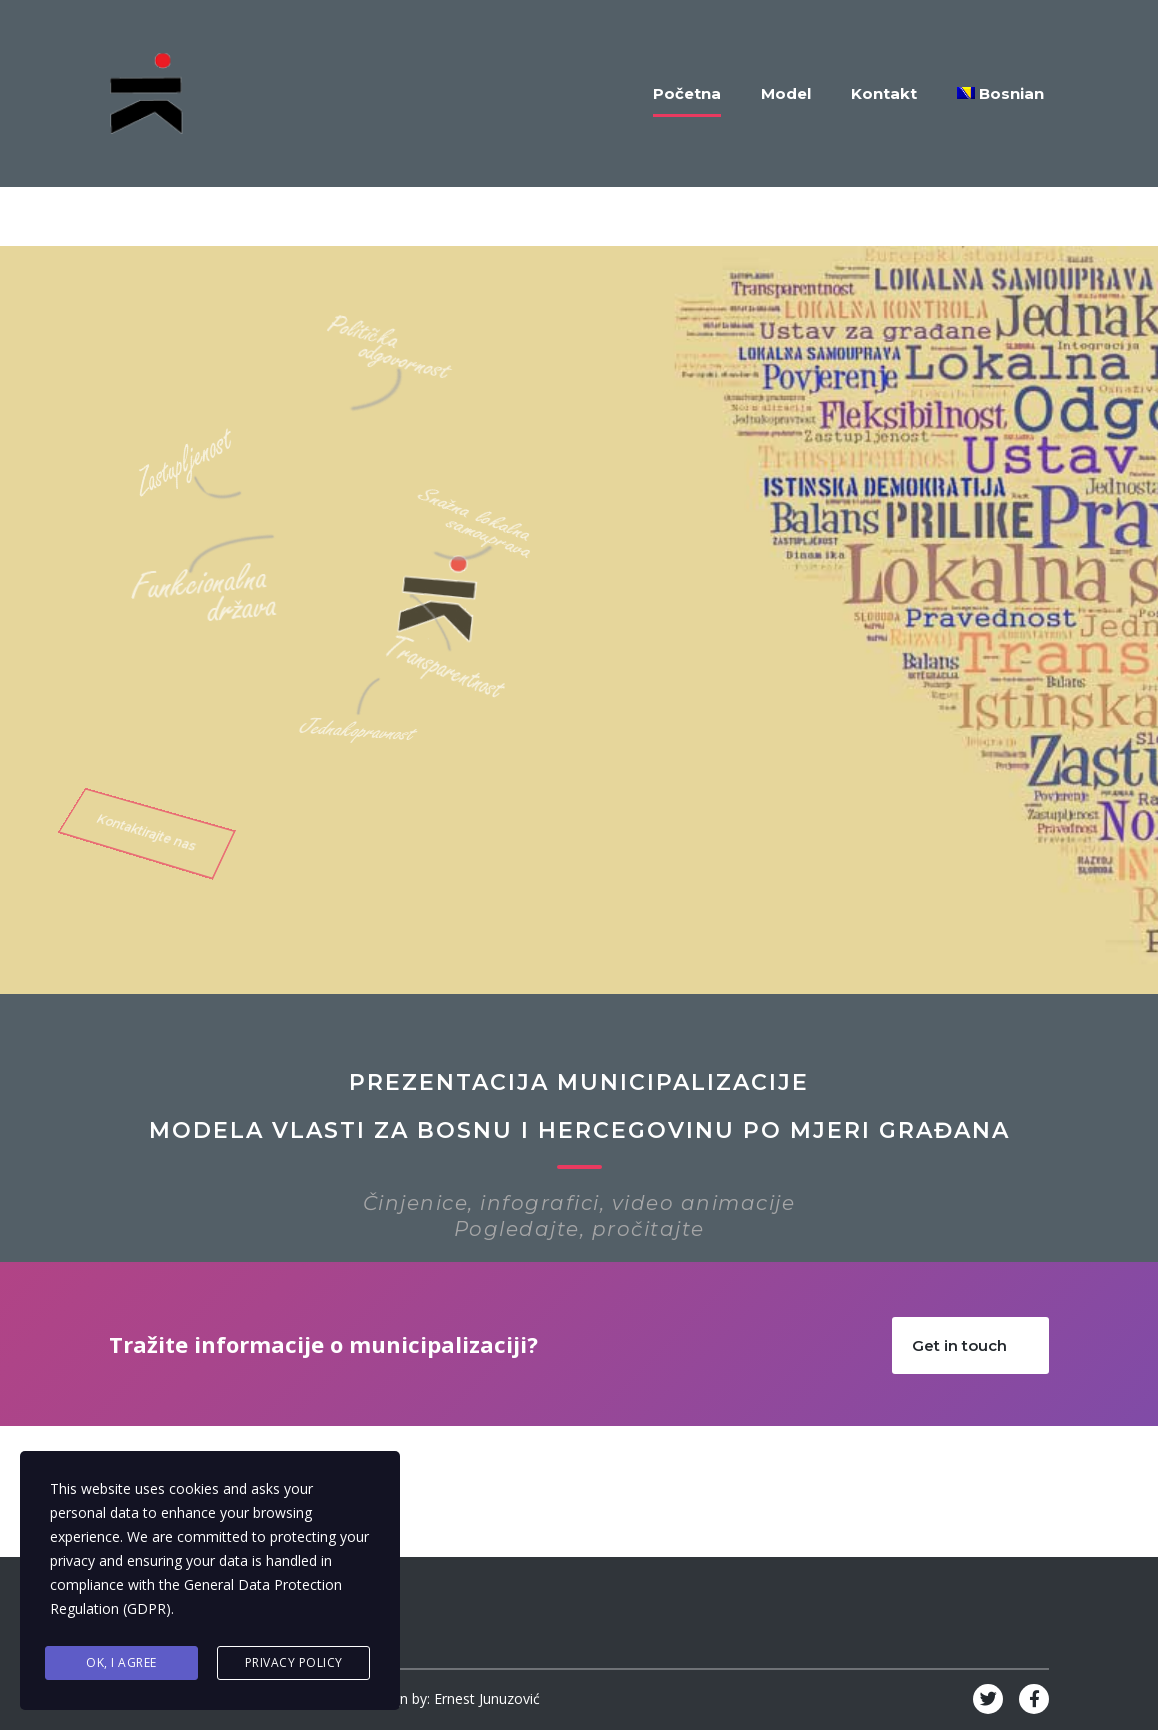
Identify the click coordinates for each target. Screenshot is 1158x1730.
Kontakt (884, 93)
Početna (687, 93)
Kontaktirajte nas (144, 798)
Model (786, 93)
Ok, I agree (121, 1662)
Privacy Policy (294, 1662)
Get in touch (979, 1345)
